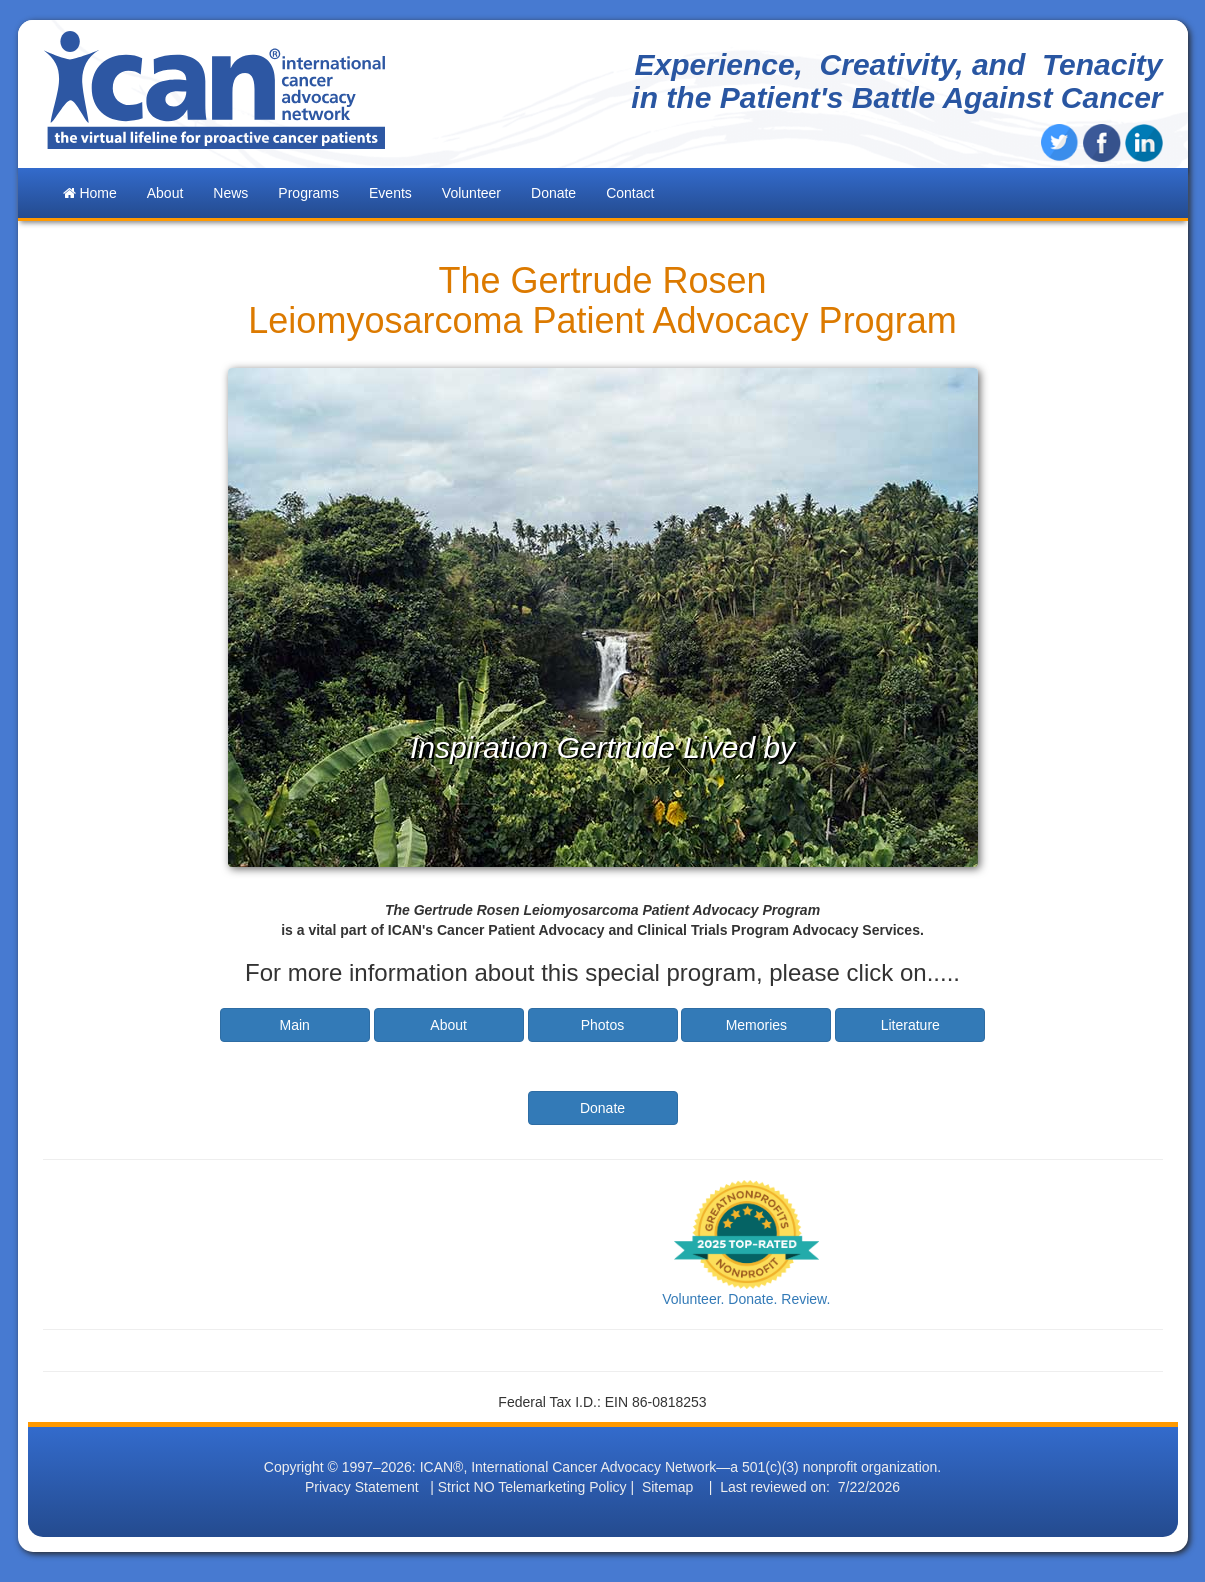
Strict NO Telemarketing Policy (532, 1487)
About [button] (165, 193)
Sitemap (667, 1487)
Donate (553, 193)
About (448, 1025)
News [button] (230, 193)
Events (390, 193)
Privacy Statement (362, 1487)
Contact (630, 193)
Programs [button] (308, 193)
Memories (756, 1025)
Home (90, 193)
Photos (603, 1025)
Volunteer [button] (471, 193)
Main (295, 1025)
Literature (910, 1025)
